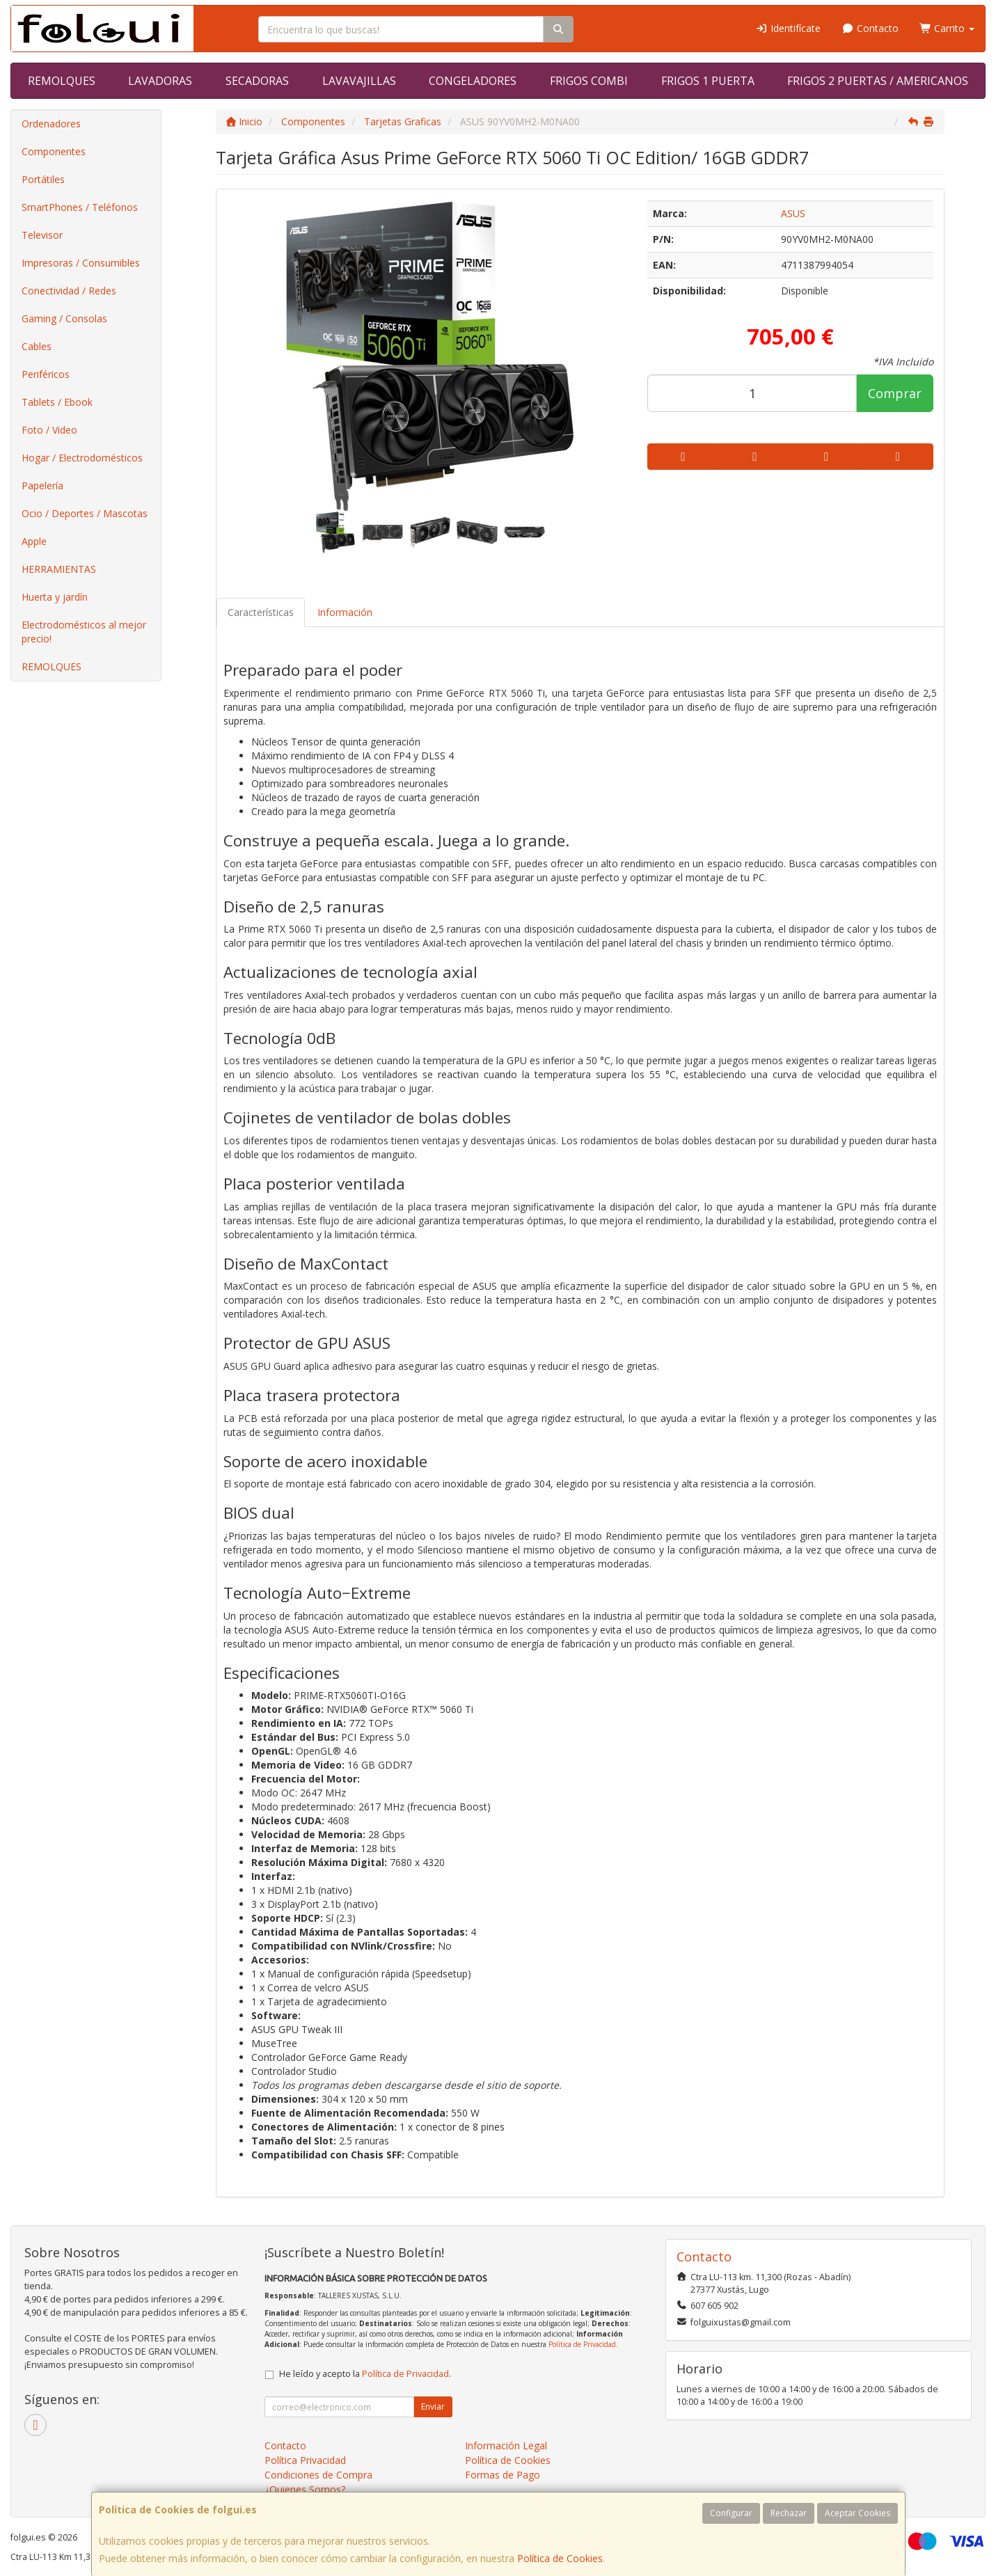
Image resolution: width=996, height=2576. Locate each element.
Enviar (433, 2406)
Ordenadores (51, 123)
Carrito (947, 28)
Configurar (731, 2513)
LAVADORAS (160, 80)
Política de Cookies (560, 2558)
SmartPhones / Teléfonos (80, 207)
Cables (37, 346)
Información (344, 612)
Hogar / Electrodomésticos (82, 457)
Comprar (895, 393)
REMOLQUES (61, 80)
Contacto (870, 28)
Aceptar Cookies (857, 2513)
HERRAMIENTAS (59, 569)
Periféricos (46, 374)
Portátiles (43, 179)
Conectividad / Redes (69, 290)
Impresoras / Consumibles (81, 262)
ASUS (793, 213)
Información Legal (506, 2445)
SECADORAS (257, 80)
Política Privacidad (305, 2460)
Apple (34, 541)
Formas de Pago (502, 2474)
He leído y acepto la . (365, 2374)
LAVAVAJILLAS (359, 80)
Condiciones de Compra (318, 2474)
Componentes (54, 151)
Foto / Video (49, 429)
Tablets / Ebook (57, 402)
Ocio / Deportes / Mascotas (85, 513)
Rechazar (788, 2513)
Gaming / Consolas (64, 318)
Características (261, 612)
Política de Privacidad (582, 2344)
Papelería (42, 485)
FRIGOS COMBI (589, 80)
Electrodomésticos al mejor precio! (84, 631)
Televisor (42, 235)
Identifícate (788, 28)
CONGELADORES (472, 80)
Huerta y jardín (55, 596)
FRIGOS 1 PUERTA (707, 80)
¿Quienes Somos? (304, 2489)
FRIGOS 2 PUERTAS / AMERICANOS (877, 80)
